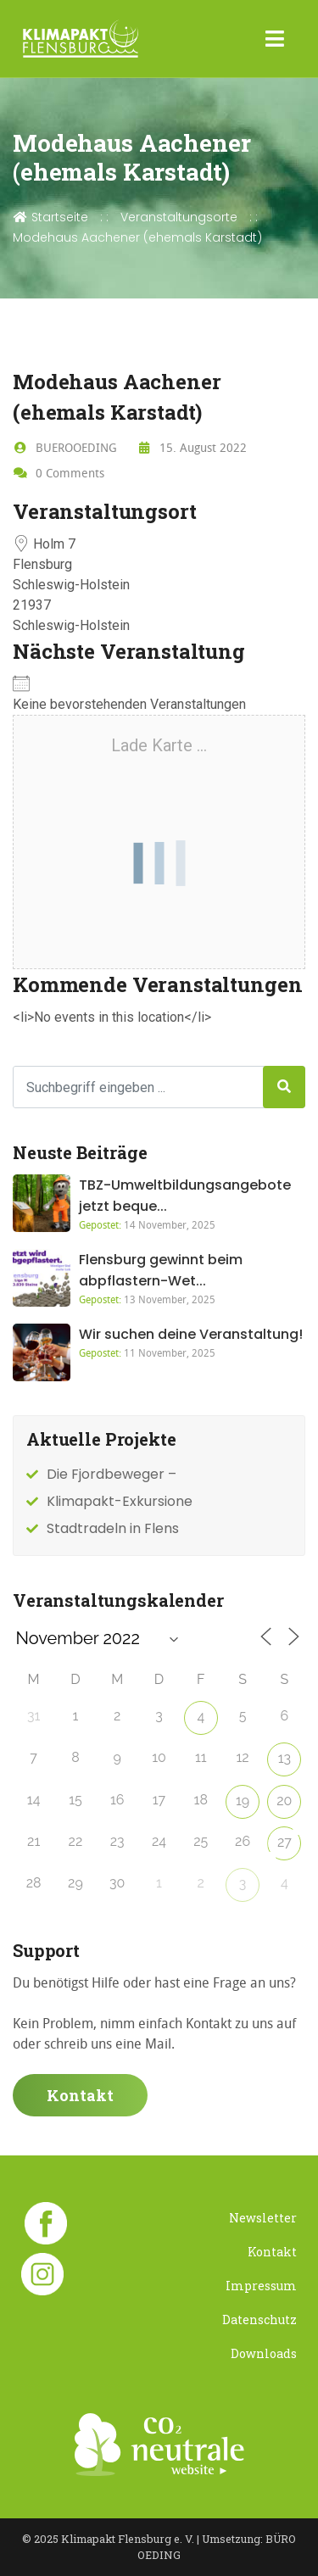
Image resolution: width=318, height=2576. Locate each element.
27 (284, 1842)
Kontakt (80, 2095)
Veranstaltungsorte (178, 217)
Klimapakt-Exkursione (119, 1501)
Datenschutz (259, 2319)
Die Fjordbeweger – (111, 1474)
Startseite (50, 217)
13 (284, 1758)
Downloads (264, 2353)
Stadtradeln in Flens (113, 1528)
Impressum (261, 2286)
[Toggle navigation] (275, 39)
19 (242, 1801)
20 (284, 1801)
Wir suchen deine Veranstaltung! (191, 1334)
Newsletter (263, 2218)
